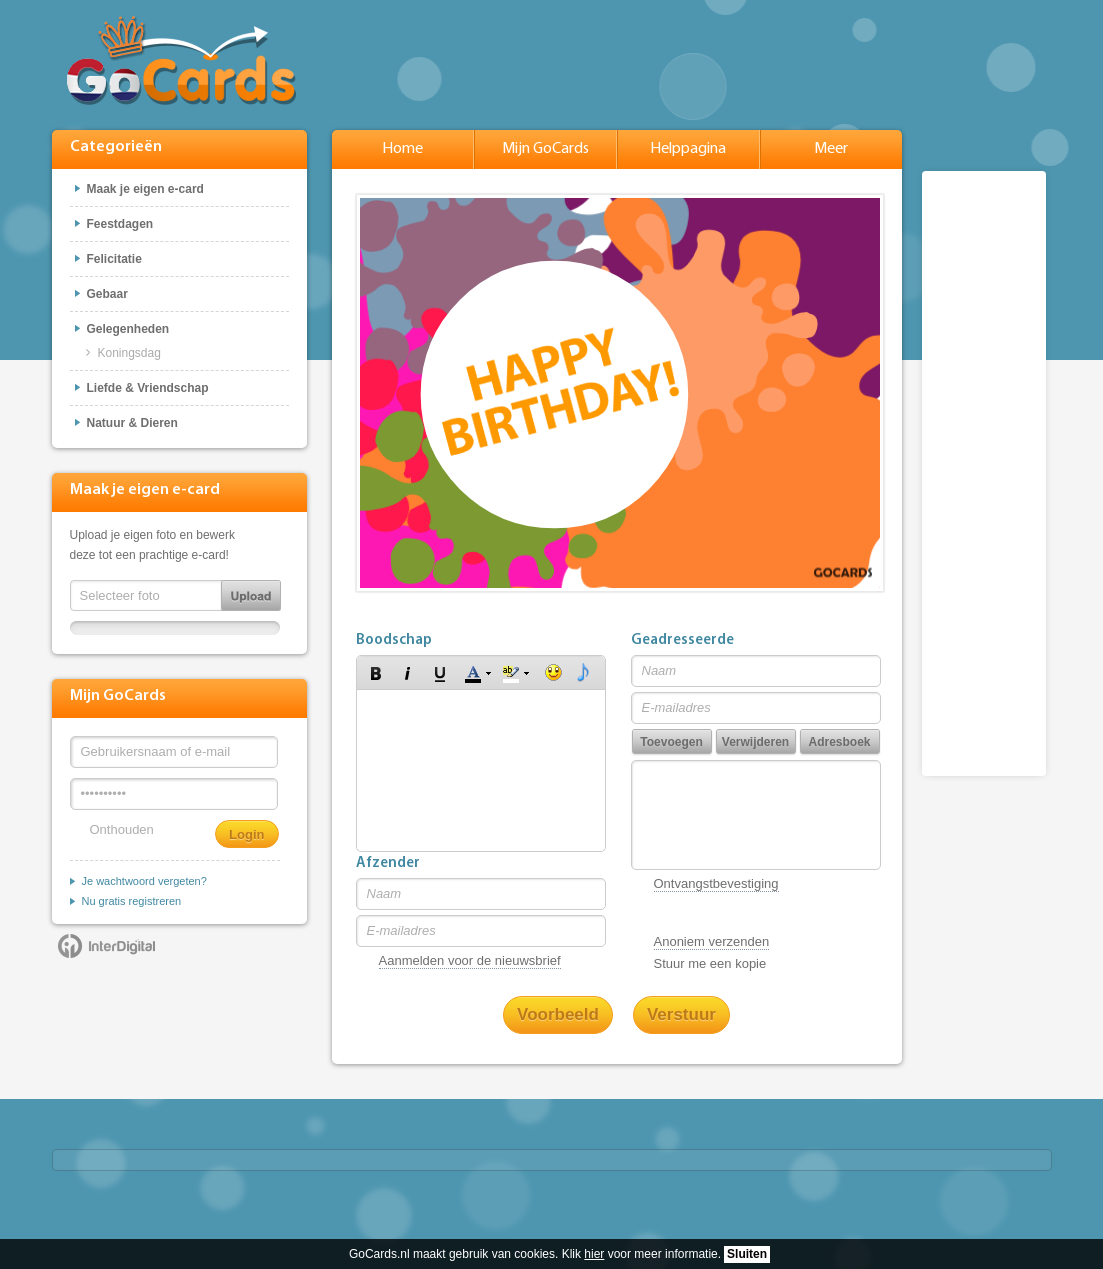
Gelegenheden (128, 329)
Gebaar (107, 294)
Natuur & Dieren (132, 423)
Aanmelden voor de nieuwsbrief (470, 960)
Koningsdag (129, 353)
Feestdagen (120, 224)
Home (402, 149)
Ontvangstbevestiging (716, 883)
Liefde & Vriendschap (148, 388)
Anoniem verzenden (712, 941)
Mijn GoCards (545, 149)
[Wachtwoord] (174, 794)
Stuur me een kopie (710, 963)
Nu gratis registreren (132, 901)
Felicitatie (114, 259)
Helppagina (688, 149)
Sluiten (747, 1254)
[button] (376, 673)
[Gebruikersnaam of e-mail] (174, 752)
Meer (831, 149)
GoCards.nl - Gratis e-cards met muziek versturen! (181, 60)
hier (594, 1254)
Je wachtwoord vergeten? (144, 881)
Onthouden (122, 829)
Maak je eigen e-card (145, 189)
